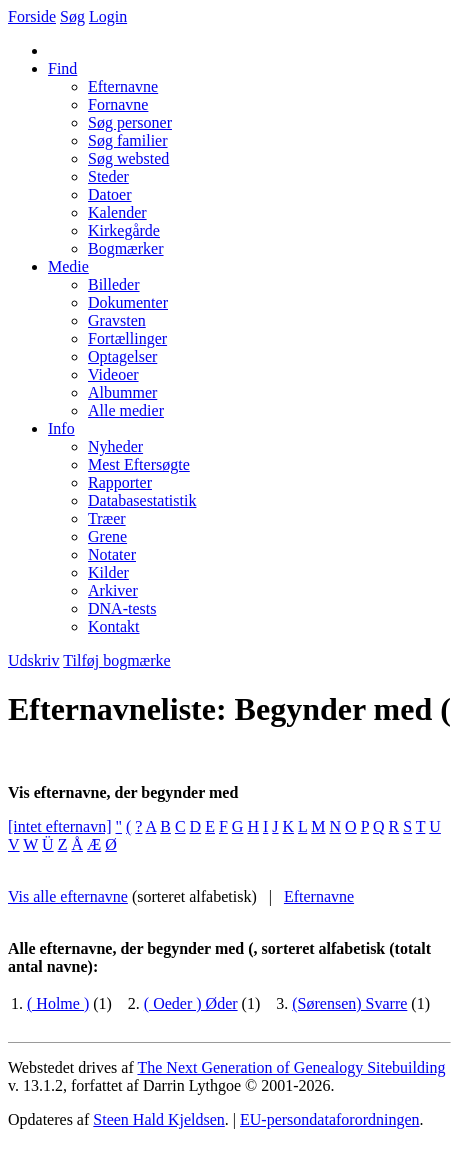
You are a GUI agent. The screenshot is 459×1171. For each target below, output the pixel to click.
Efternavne (319, 896)
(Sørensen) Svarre (349, 1003)
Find (62, 68)
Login (108, 16)
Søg (72, 16)
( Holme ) (58, 1003)
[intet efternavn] (60, 826)
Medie (68, 266)
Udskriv (34, 660)
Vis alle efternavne (68, 896)
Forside (32, 16)
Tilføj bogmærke (116, 660)
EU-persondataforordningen (330, 1119)
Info (61, 428)
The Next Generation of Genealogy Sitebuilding (291, 1067)
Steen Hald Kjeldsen (159, 1119)
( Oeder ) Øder (191, 1003)
